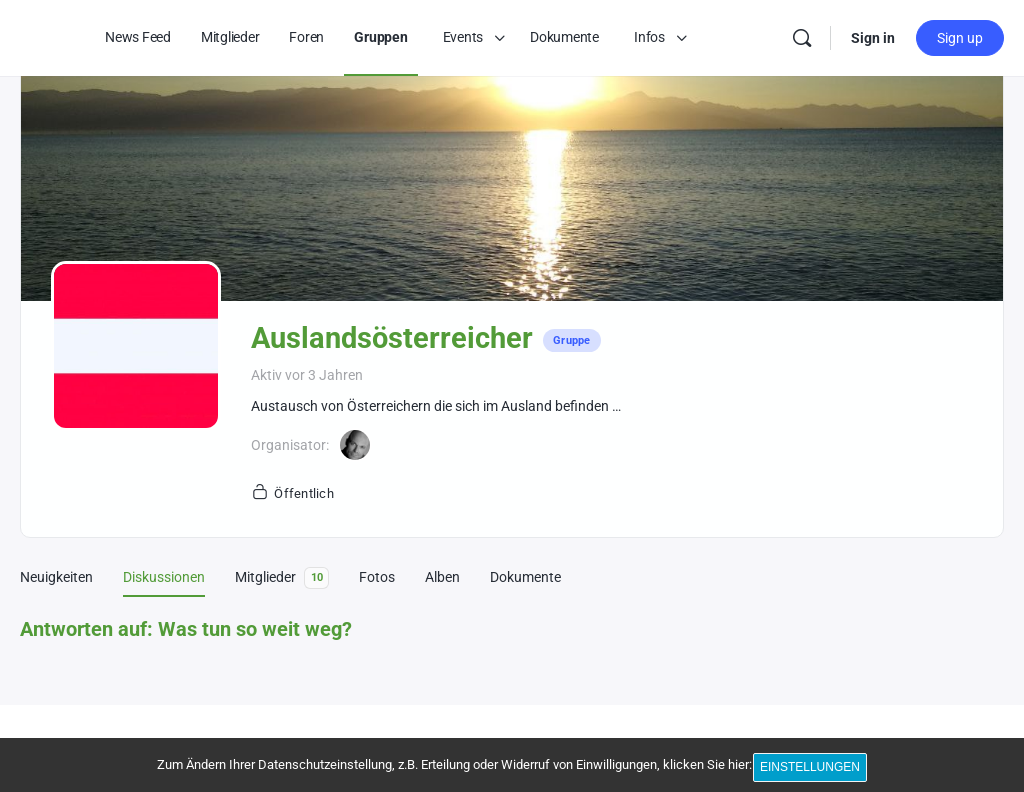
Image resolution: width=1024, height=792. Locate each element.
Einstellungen (814, 770)
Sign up (960, 38)
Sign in (873, 38)
